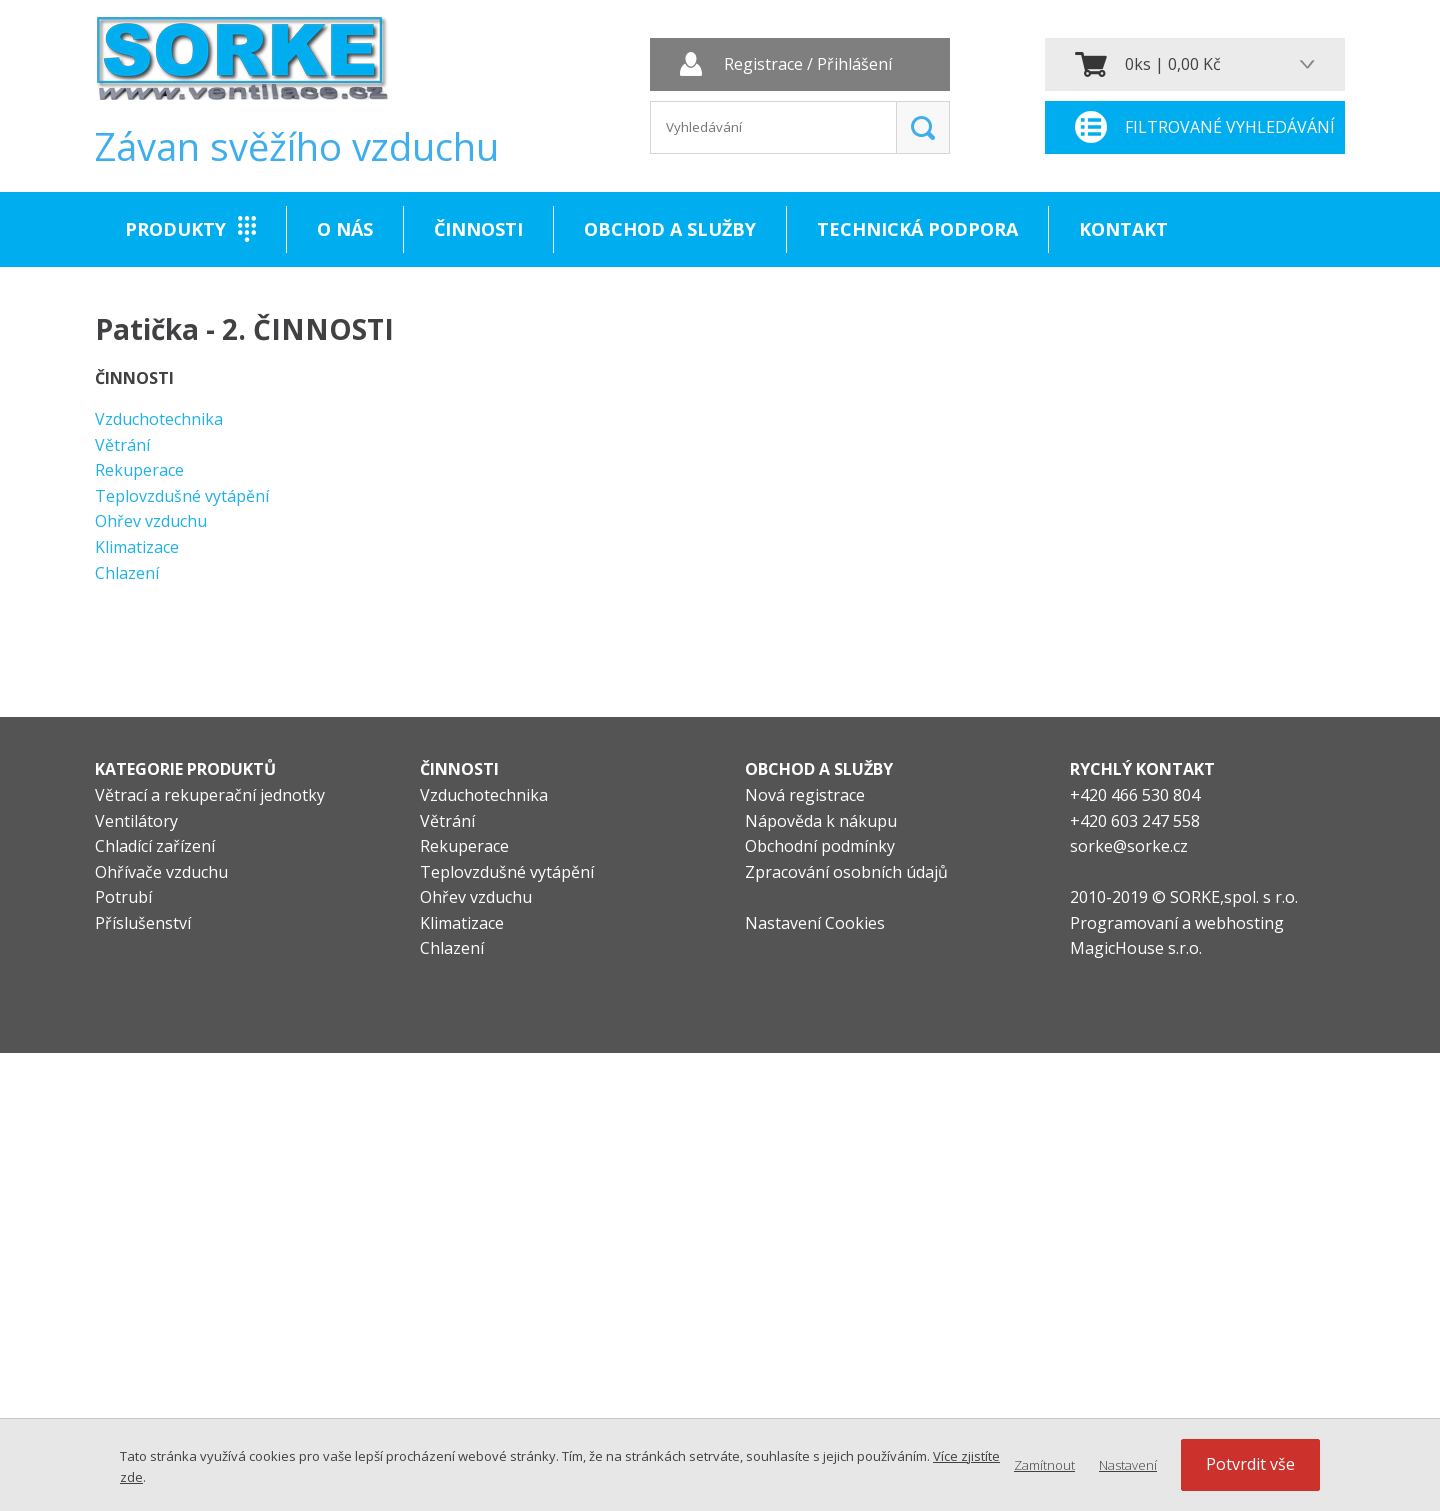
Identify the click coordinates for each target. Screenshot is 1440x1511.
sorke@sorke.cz (1129, 846)
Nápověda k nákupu (821, 821)
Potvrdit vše (1250, 1464)
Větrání (122, 445)
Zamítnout (1044, 1465)
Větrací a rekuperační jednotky (210, 795)
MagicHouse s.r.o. (1136, 948)
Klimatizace (137, 547)
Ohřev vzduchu (151, 521)
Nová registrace (805, 795)
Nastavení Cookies (815, 923)
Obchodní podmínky (820, 846)
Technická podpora (917, 229)
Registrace (763, 65)
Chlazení (127, 573)
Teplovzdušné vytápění (182, 496)
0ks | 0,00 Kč (1173, 64)
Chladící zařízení (155, 846)
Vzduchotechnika (159, 419)
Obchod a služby (670, 229)
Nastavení (1128, 1465)
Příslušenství (143, 923)
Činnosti (478, 229)
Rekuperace (139, 470)
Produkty (175, 229)
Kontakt (1123, 229)
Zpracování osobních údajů (846, 872)
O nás (345, 229)
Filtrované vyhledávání (1230, 127)
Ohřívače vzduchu (161, 872)
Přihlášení (854, 65)
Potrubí (123, 897)
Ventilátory (136, 821)
